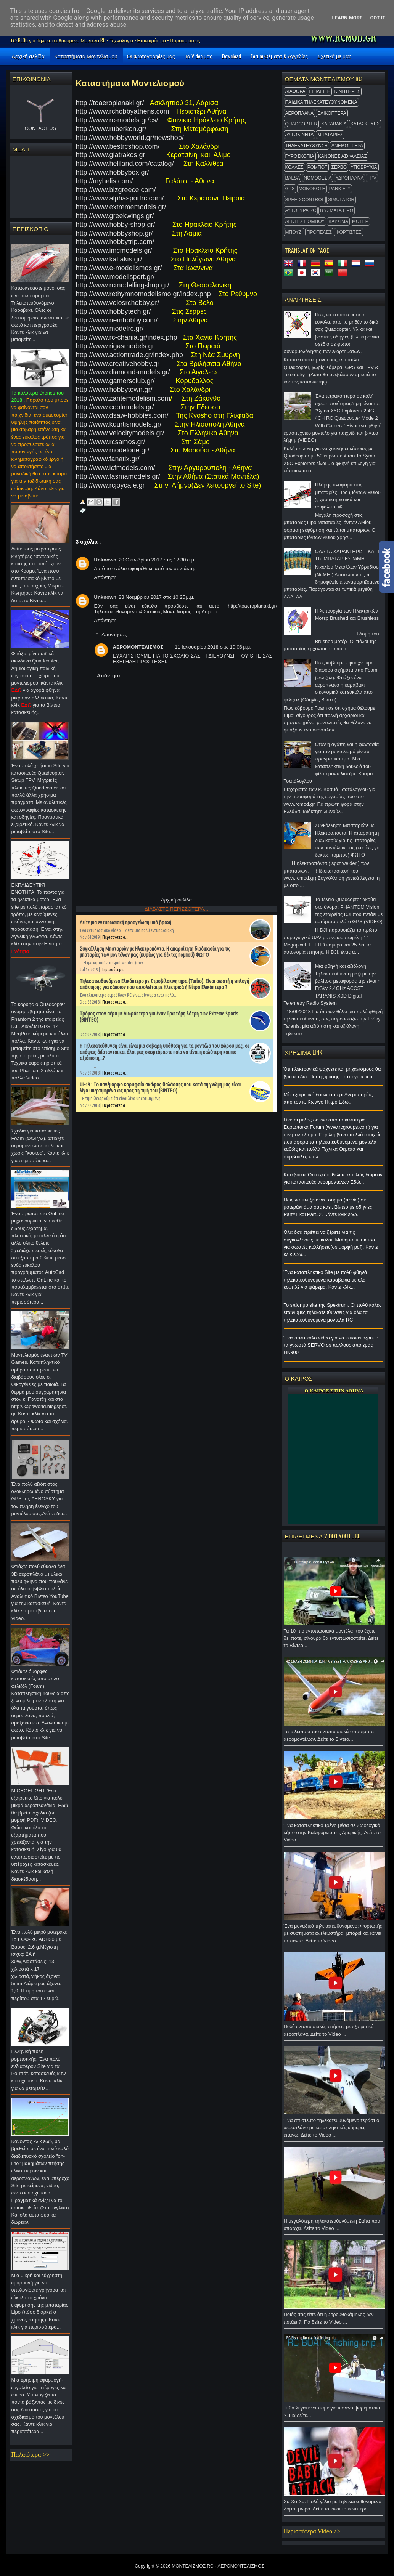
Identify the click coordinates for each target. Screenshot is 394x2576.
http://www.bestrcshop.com (117, 146)
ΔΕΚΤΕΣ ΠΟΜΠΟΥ (305, 221)
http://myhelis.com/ (106, 181)
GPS (290, 188)
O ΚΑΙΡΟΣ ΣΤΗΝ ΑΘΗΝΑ (333, 1391)
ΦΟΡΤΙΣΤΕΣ (349, 232)
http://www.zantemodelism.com (123, 398)
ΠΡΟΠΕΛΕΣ (319, 232)
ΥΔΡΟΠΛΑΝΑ (350, 178)
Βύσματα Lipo (336, 210)
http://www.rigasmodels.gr (115, 346)
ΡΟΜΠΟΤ (317, 167)
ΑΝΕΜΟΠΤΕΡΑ (347, 145)
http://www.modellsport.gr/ (115, 277)
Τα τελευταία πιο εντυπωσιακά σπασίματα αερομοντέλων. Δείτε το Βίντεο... (333, 1737)
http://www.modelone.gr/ (114, 450)
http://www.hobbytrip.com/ (117, 241)
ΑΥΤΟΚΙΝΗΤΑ (299, 134)
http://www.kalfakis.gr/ (109, 259)
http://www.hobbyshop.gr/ (114, 233)
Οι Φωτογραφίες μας (151, 56)
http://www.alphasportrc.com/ (122, 198)
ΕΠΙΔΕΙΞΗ (320, 91)
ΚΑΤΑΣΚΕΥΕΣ (365, 124)
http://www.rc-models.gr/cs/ (117, 120)
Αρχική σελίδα (28, 56)
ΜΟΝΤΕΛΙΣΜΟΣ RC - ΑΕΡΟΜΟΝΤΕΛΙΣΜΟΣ (218, 2566)
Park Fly (340, 188)
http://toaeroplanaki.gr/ (111, 103)
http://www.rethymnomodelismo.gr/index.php (143, 294)
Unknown (105, 560)
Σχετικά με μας (334, 56)
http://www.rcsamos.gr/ (111, 442)
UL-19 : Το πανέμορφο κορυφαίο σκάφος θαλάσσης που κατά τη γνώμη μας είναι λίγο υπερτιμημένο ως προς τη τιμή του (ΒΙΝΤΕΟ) (160, 1087)
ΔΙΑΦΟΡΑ (295, 91)
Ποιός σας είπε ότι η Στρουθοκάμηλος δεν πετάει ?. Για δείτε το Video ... (333, 2320)
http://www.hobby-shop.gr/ (115, 224)
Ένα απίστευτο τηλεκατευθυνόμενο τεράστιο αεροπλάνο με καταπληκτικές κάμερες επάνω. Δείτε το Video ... (333, 2129)
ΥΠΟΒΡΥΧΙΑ (364, 167)
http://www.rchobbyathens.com (122, 111)
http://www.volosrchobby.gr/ (117, 302)
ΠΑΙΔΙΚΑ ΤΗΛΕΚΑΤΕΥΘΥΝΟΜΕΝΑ (321, 102)
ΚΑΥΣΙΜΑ (338, 221)
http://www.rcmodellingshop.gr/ (122, 285)
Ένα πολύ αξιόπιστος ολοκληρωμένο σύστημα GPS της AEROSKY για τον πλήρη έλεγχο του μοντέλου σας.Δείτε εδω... (40, 1501)
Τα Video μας (198, 56)
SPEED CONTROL (305, 199)
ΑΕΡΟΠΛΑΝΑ (299, 113)
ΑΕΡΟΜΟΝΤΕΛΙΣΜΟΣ (138, 647)
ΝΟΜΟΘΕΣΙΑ (317, 178)
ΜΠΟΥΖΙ (294, 232)
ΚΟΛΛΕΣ (294, 167)
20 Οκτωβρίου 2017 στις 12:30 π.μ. (157, 560)
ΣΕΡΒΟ (339, 167)
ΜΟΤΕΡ (360, 221)
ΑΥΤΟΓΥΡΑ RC (300, 210)
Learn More (347, 18)
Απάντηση (105, 577)
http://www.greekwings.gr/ (115, 216)
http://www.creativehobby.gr (119, 363)
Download (231, 56)
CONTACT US (40, 128)
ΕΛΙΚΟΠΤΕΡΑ (331, 113)
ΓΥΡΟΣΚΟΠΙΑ (299, 156)
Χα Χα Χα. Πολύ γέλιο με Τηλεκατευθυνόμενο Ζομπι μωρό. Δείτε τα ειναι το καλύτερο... (333, 2507)
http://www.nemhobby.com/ (120, 320)
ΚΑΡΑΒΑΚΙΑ (333, 124)
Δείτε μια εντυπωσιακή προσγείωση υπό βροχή (125, 922)
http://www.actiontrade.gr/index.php (129, 355)
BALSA (292, 178)
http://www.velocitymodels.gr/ (121, 433)
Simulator (341, 199)
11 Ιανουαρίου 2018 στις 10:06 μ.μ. (213, 647)
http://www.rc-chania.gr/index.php (126, 337)
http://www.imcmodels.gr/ (114, 250)
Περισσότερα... (115, 937)
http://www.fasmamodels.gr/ (119, 476)
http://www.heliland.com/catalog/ (125, 163)
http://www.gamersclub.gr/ (116, 381)
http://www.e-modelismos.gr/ (119, 268)
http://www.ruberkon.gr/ (112, 129)
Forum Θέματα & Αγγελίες (279, 56)
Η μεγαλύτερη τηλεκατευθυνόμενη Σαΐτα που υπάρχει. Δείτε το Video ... (333, 2226)
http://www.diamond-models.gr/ (124, 372)
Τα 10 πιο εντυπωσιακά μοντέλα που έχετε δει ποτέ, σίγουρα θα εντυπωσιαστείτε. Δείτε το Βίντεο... (333, 1640)
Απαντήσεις (114, 634)
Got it (377, 18)
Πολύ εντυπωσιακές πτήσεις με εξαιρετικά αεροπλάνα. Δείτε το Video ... (333, 2032)
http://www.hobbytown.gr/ (114, 389)
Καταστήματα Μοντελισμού (85, 56)
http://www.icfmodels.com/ (115, 468)
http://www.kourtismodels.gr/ (120, 424)
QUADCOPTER (301, 124)
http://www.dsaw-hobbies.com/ (122, 415)
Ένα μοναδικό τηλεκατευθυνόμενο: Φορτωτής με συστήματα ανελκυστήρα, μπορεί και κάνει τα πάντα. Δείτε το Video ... (333, 1935)
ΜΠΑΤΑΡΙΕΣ (330, 134)
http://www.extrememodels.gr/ (122, 207)
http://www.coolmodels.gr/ (115, 407)
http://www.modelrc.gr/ (110, 328)
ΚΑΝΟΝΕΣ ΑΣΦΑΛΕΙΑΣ (342, 156)
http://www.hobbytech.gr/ (113, 311)
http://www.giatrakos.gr (112, 155)
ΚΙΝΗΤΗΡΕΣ (347, 91)
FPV (371, 178)
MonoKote (312, 188)
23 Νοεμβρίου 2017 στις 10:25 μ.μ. (157, 597)
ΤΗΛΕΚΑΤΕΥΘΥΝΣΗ (306, 145)
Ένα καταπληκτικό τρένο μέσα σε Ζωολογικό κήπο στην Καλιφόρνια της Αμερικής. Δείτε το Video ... (333, 1834)
